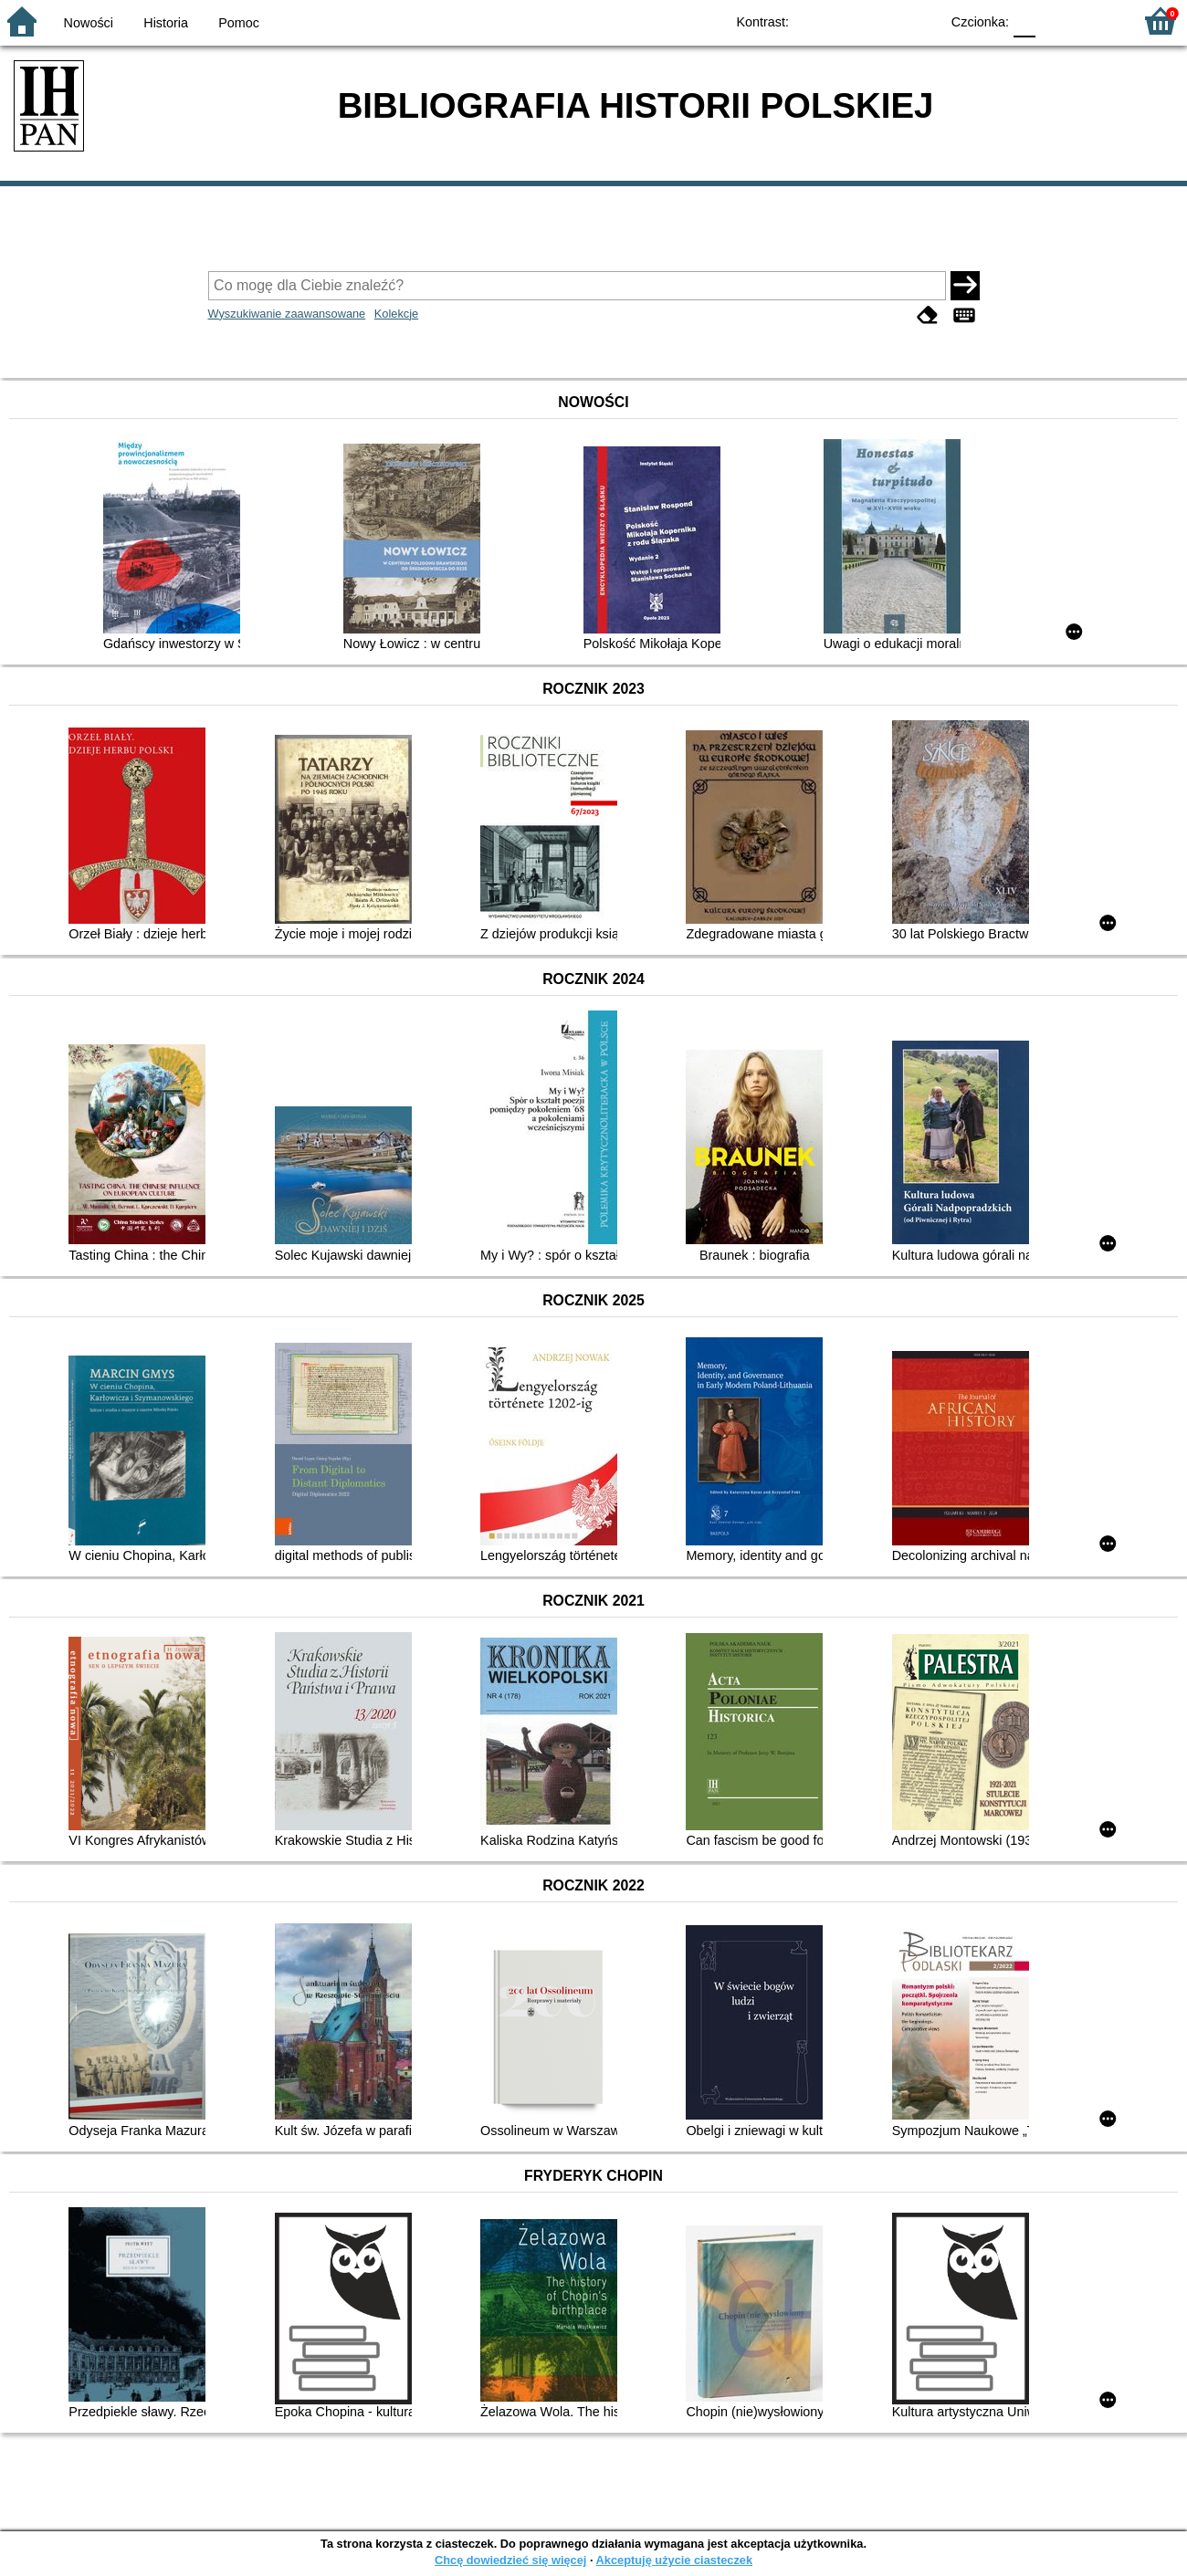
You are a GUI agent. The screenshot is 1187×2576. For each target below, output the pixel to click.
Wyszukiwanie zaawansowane (287, 313)
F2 (1098, 20)
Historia (165, 23)
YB (883, 20)
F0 (1024, 20)
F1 (1056, 20)
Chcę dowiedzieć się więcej (510, 2560)
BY (920, 20)
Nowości (88, 23)
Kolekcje (396, 313)
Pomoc (238, 23)
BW (846, 20)
